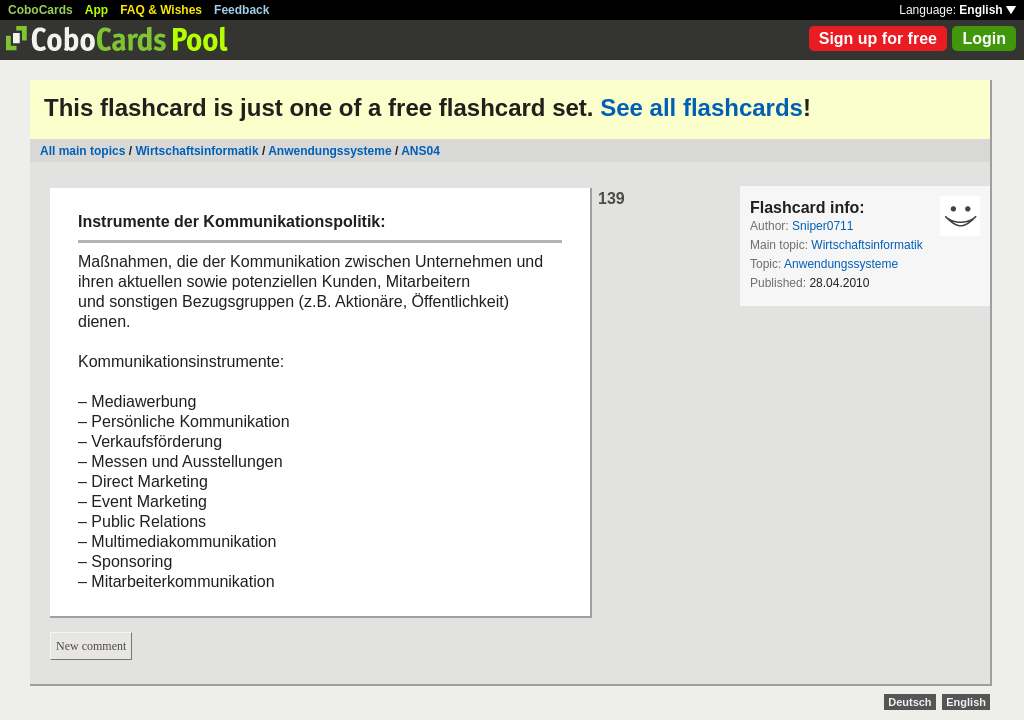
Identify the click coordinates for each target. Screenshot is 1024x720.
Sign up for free (878, 38)
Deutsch (909, 702)
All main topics (82, 151)
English (987, 10)
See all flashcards (701, 107)
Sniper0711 (822, 226)
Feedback (241, 10)
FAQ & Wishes (161, 10)
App (96, 10)
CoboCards (40, 10)
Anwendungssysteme (329, 151)
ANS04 (420, 151)
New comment (91, 646)
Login (984, 38)
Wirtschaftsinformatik (196, 151)
